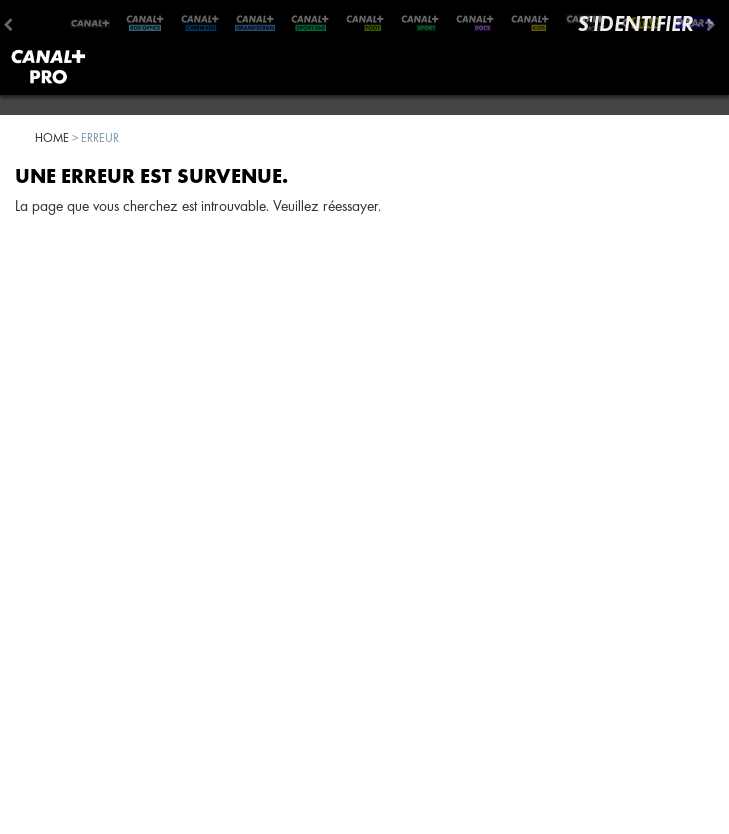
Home (52, 137)
